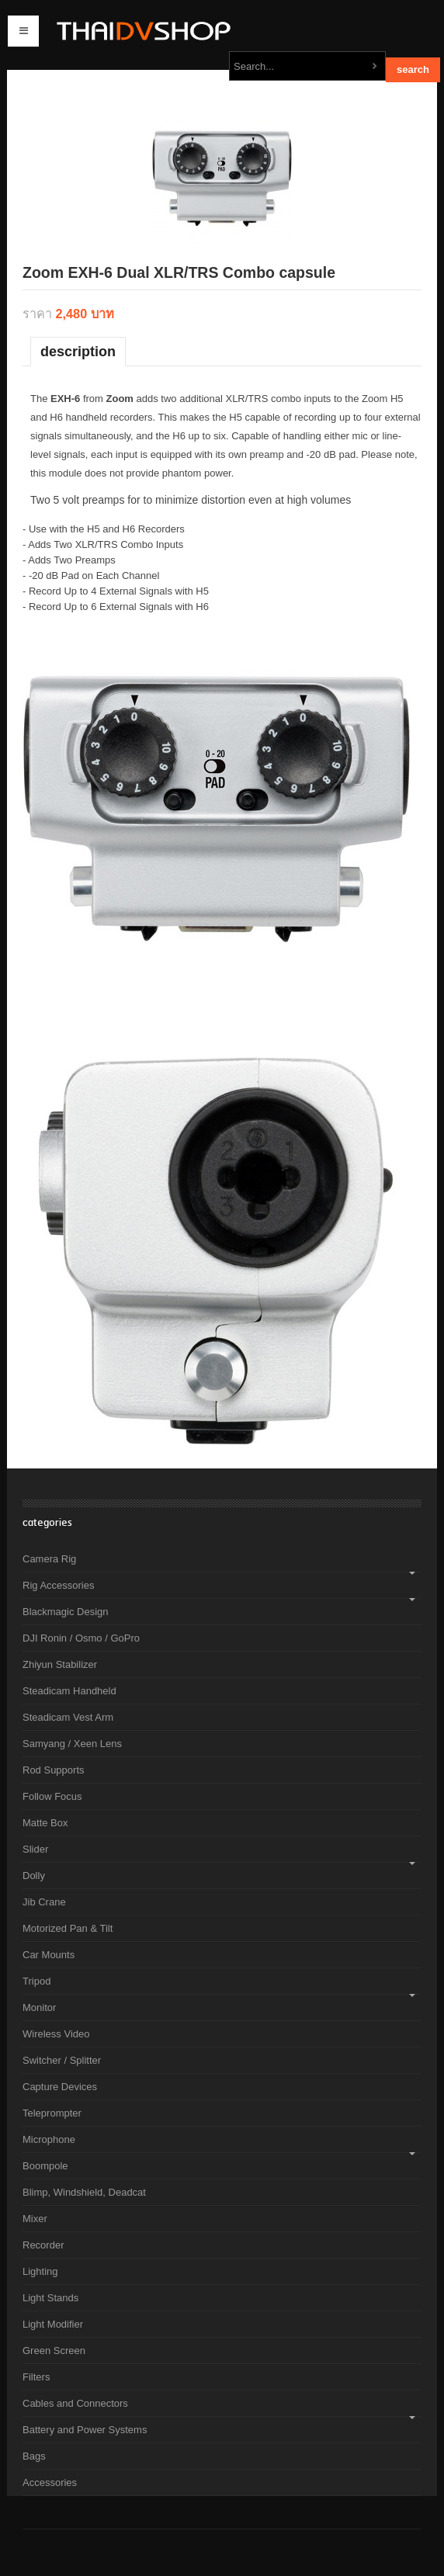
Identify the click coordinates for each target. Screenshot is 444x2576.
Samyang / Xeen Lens (72, 1743)
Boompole (45, 2166)
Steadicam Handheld (69, 1691)
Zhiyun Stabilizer (60, 1664)
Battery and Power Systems (85, 2430)
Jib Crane (44, 1902)
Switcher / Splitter (62, 2060)
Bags (34, 2456)
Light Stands (50, 2298)
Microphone (49, 2139)
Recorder (43, 2245)
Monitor (39, 2007)
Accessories (50, 2482)
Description (78, 351)
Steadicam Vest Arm (68, 1717)
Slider (35, 1849)
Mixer (35, 2218)
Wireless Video (56, 2034)
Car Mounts (49, 1955)
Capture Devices (60, 2086)
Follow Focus (52, 1796)
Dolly (34, 1875)
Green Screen (54, 2350)
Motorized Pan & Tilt (68, 1928)
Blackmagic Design (66, 1611)
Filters (36, 2377)
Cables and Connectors (75, 2403)
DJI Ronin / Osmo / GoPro (81, 1638)
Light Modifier (53, 2324)
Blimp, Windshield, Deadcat (84, 2192)
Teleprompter (52, 2113)
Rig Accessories (58, 1585)
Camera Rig (49, 1559)
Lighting (40, 2271)
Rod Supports (54, 1770)
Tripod (36, 1981)
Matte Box (45, 1823)
